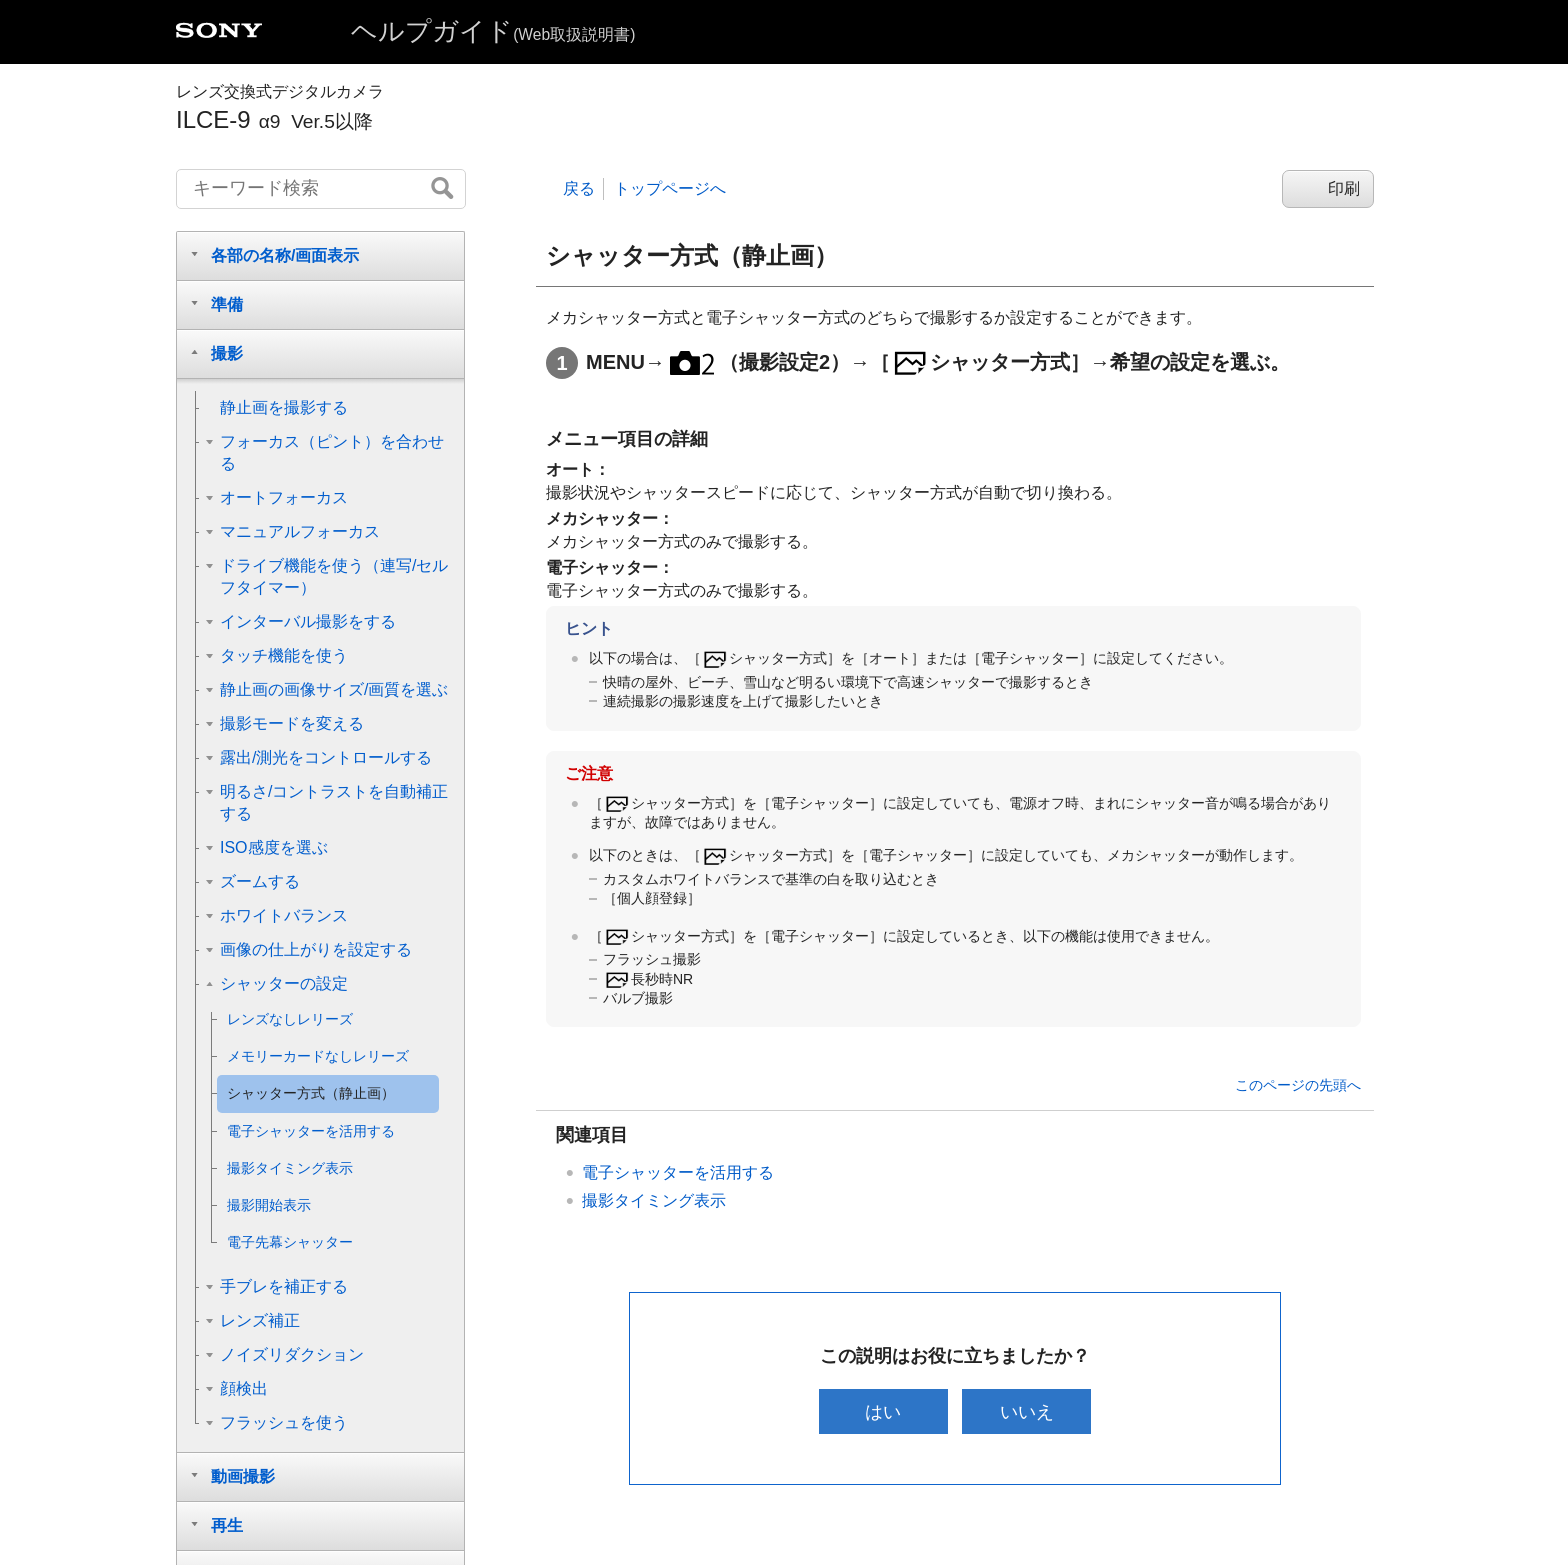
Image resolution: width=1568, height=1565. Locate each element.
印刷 (1344, 188)
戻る (579, 188)
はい (883, 1411)
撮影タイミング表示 (654, 1200)
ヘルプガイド (493, 31)
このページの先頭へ (1298, 1085)
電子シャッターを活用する (678, 1172)
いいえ (1027, 1411)
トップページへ (670, 188)
